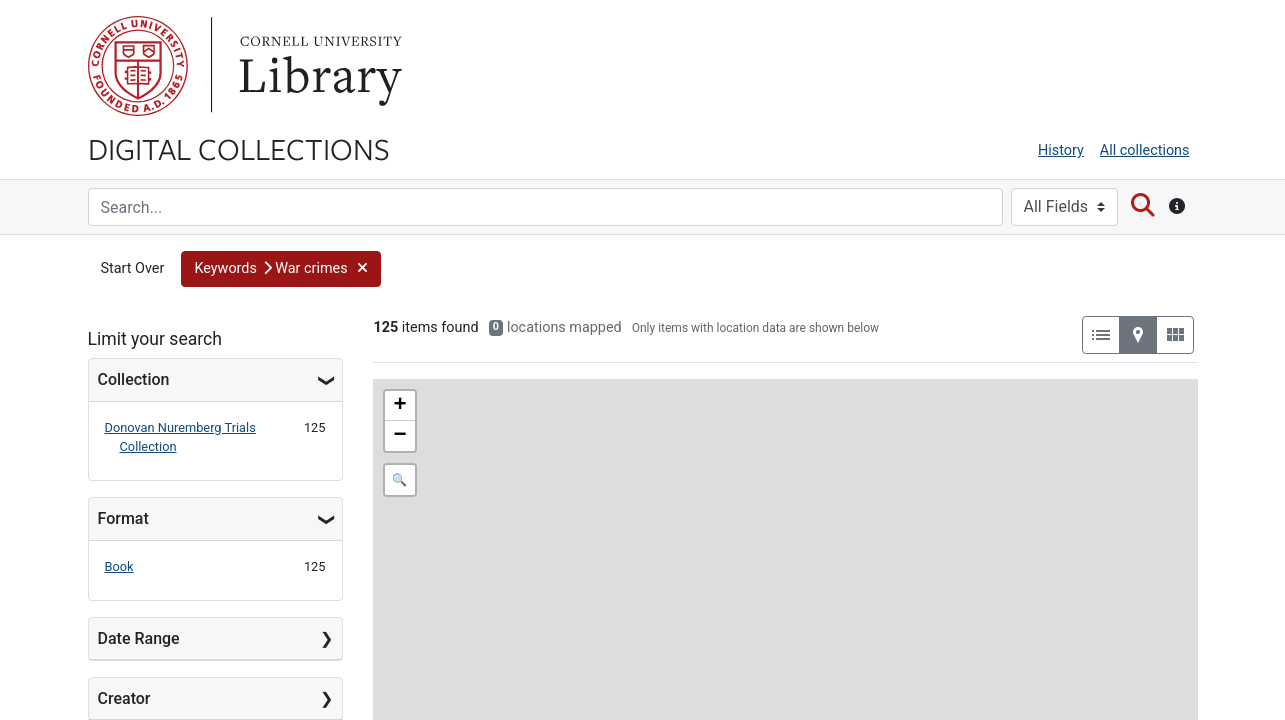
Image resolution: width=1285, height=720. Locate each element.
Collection (134, 379)
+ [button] (399, 406)
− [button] (399, 436)
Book (119, 566)
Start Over (133, 268)
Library (318, 66)
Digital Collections (239, 148)
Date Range (139, 638)
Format (123, 518)
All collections (1145, 150)
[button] (281, 269)
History (1061, 150)
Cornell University (138, 66)
